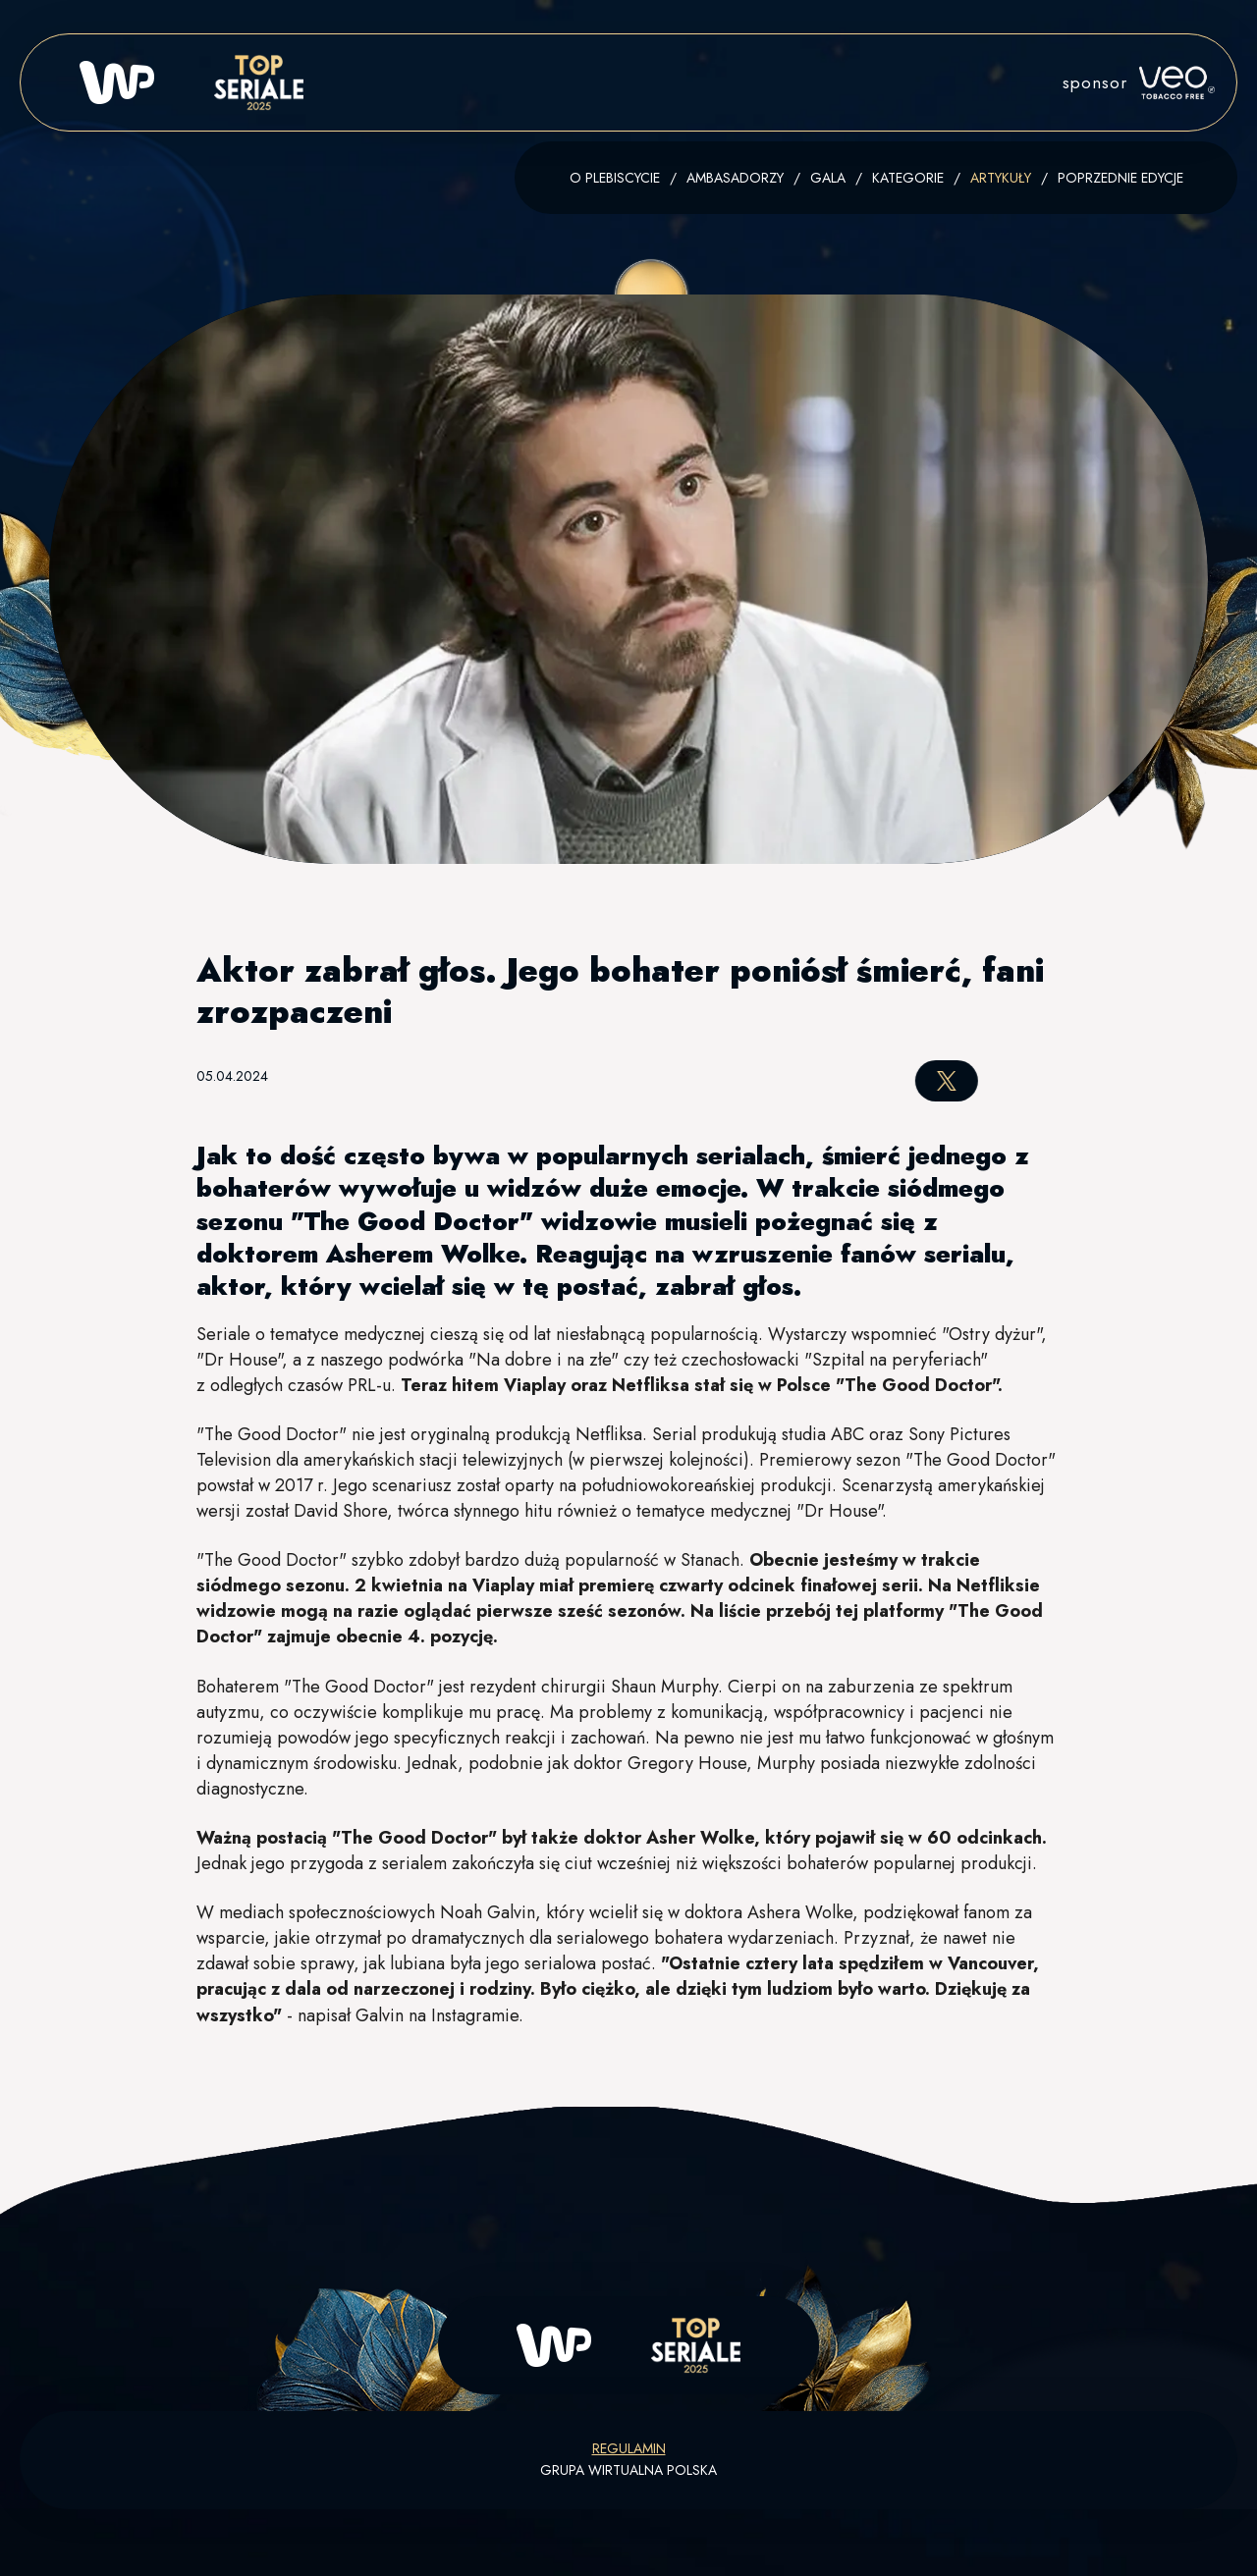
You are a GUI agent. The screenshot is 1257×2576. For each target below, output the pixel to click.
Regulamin (629, 2448)
